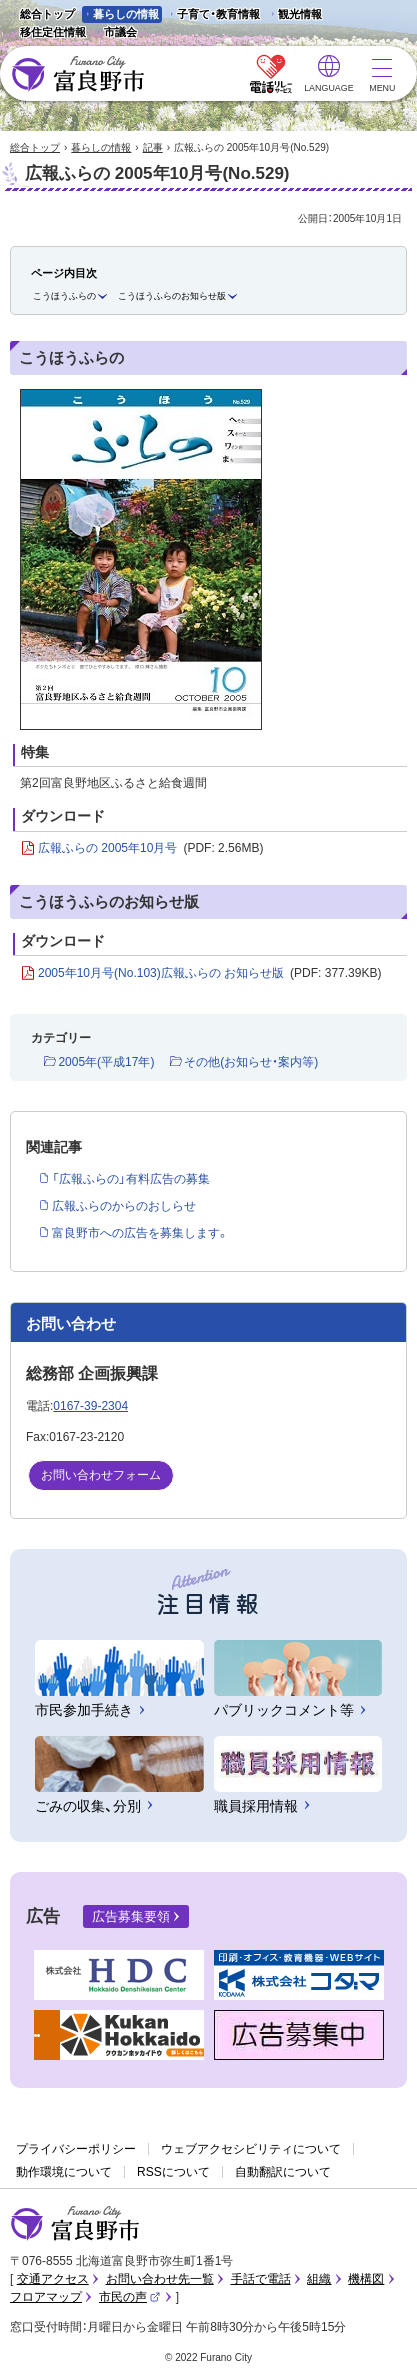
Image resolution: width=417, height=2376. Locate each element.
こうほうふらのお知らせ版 (172, 296)
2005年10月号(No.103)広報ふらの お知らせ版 (209, 973)
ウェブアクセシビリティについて (251, 2149)
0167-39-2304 (90, 1406)
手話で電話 (261, 2279)
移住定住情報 (47, 33)
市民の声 (130, 2297)
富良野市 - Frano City (77, 74)
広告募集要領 (131, 1916)
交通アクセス (53, 2279)
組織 (319, 2279)
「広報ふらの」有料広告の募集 (131, 1179)
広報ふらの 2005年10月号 (150, 848)
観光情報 (294, 15)
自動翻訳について (283, 2172)
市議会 (120, 32)
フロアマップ (46, 2297)
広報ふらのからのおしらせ (124, 1206)
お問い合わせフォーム (101, 1475)
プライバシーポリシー (76, 2149)
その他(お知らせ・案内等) (251, 1062)
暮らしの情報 (126, 14)
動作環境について (64, 2172)
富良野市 (75, 2224)
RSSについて (173, 2172)
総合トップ (47, 14)
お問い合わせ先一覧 (160, 2279)
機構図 (366, 2279)
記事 (153, 147)
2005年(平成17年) (106, 1062)
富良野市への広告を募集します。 (140, 1233)
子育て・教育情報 (218, 14)
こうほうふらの (64, 296)
